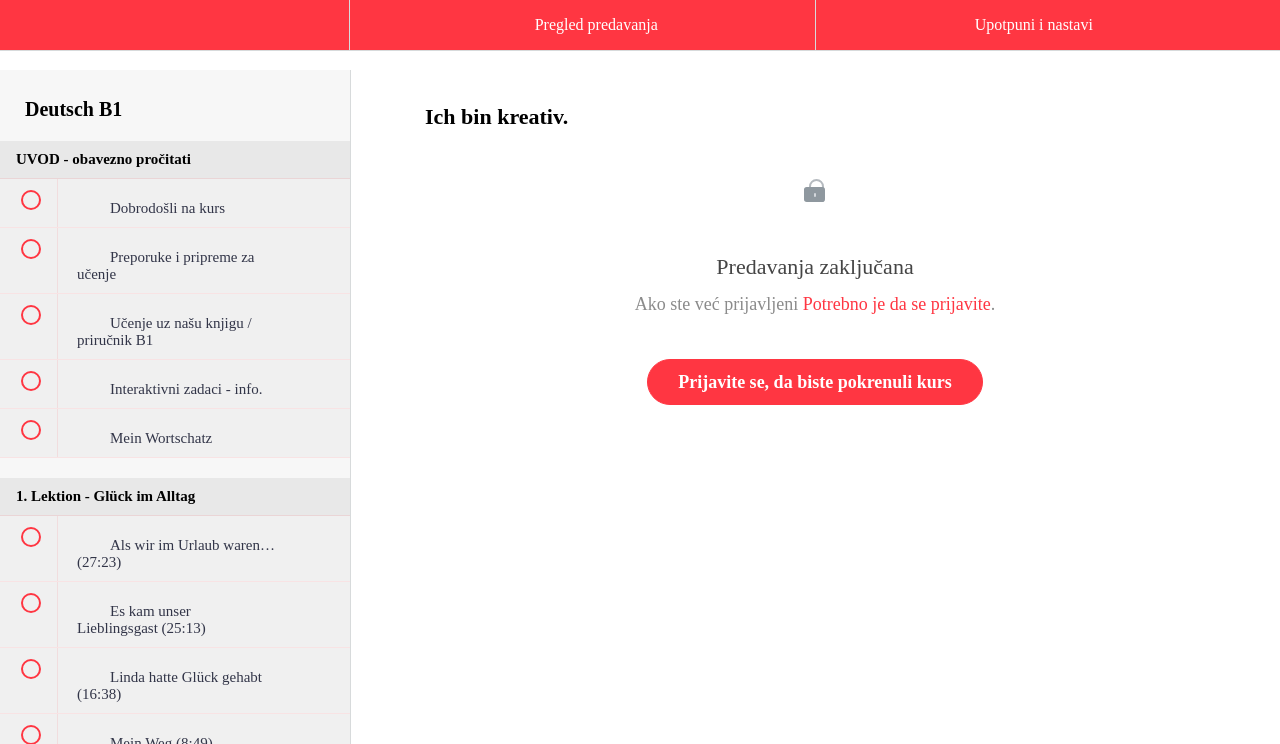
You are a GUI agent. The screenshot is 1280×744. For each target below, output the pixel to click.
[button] (35, 35)
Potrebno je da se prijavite (897, 304)
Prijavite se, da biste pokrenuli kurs (815, 382)
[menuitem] (175, 45)
